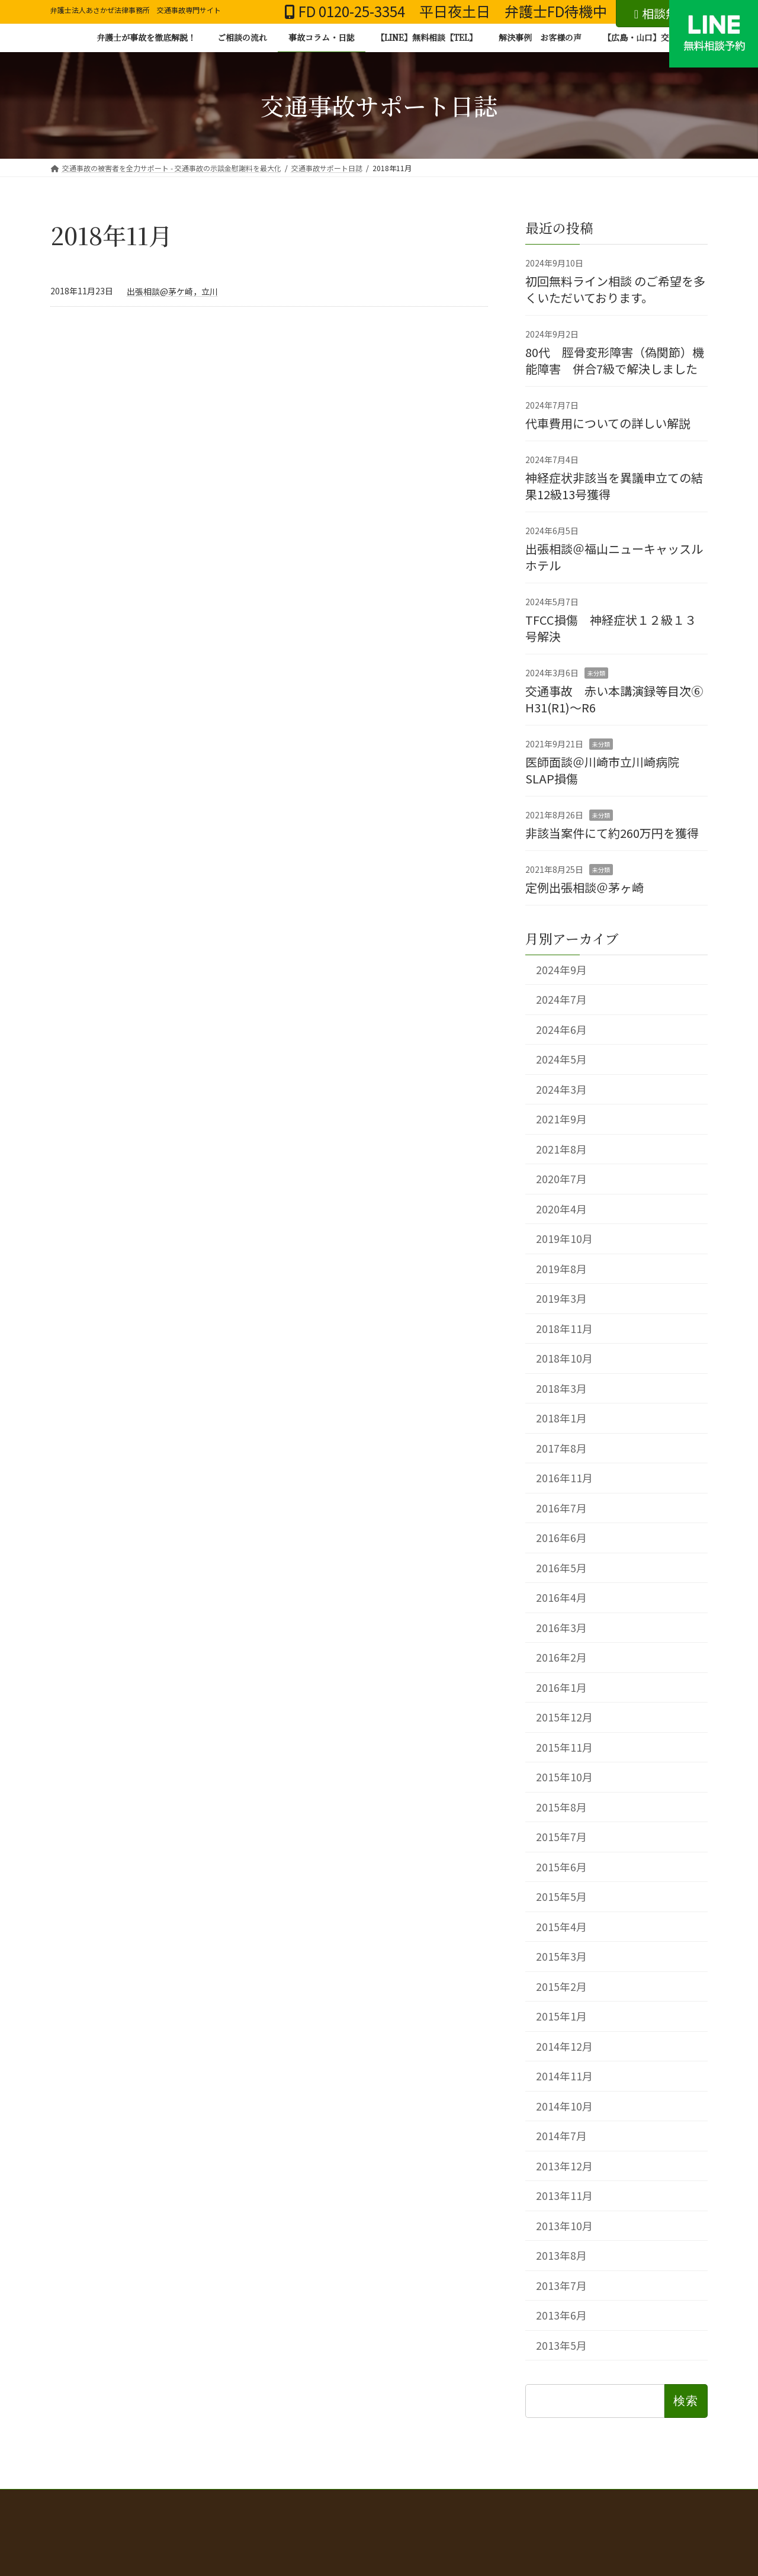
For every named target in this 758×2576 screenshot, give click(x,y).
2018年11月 (564, 1328)
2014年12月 (564, 2045)
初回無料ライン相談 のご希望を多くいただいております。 (615, 289)
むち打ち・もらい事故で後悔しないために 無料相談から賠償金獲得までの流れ (214, 2507)
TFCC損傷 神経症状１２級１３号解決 (610, 627)
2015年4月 (561, 1926)
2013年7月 (561, 2285)
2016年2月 (561, 1657)
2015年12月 (564, 1717)
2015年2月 (561, 1985)
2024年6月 (561, 1029)
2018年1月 (561, 1418)
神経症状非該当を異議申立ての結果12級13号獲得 (614, 485)
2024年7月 (561, 999)
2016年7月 (561, 1507)
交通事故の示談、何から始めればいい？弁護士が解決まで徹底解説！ (500, 2500)
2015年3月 (561, 1956)
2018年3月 (561, 1387)
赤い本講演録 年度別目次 (628, 2507)
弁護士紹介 (438, 2514)
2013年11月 (564, 2195)
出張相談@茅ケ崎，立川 (172, 291)
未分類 (596, 672)
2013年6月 (561, 2315)
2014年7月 (561, 2135)
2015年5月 (561, 1896)
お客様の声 (379, 2514)
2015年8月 (561, 1806)
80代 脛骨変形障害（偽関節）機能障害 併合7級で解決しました (614, 360)
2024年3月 (561, 1088)
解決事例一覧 (84, 2514)
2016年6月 (561, 1537)
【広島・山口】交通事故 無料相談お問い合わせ (617, 2514)
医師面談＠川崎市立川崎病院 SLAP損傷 (608, 769)
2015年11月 (564, 1746)
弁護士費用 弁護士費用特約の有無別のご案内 (438, 2507)
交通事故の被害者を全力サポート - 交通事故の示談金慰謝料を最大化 (257, 2500)
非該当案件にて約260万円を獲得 (612, 832)
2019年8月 (561, 1268)
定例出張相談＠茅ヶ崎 (584, 886)
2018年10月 (564, 1358)
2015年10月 (564, 1776)
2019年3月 (561, 1298)
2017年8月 (561, 1447)
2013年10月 (564, 2225)
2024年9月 (561, 969)
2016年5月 (561, 1567)
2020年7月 (561, 1178)
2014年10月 (564, 2105)
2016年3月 (561, 1627)
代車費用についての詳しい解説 (607, 422)
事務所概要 (497, 2514)
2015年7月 (561, 1836)
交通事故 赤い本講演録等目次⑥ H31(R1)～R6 (620, 698)
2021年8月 (561, 1148)
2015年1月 (561, 2016)
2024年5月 (561, 1059)
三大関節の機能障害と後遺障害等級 (281, 2514)
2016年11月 (564, 1477)
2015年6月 (561, 1866)
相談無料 (661, 13)
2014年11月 (564, 2075)
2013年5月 (561, 2344)
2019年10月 (564, 1238)
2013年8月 (561, 2255)
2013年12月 (564, 2165)
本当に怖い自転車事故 (164, 2514)
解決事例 (548, 2507)
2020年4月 (561, 1208)
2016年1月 (561, 1686)
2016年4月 (561, 1597)
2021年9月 (561, 1119)
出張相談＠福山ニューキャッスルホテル (614, 556)
